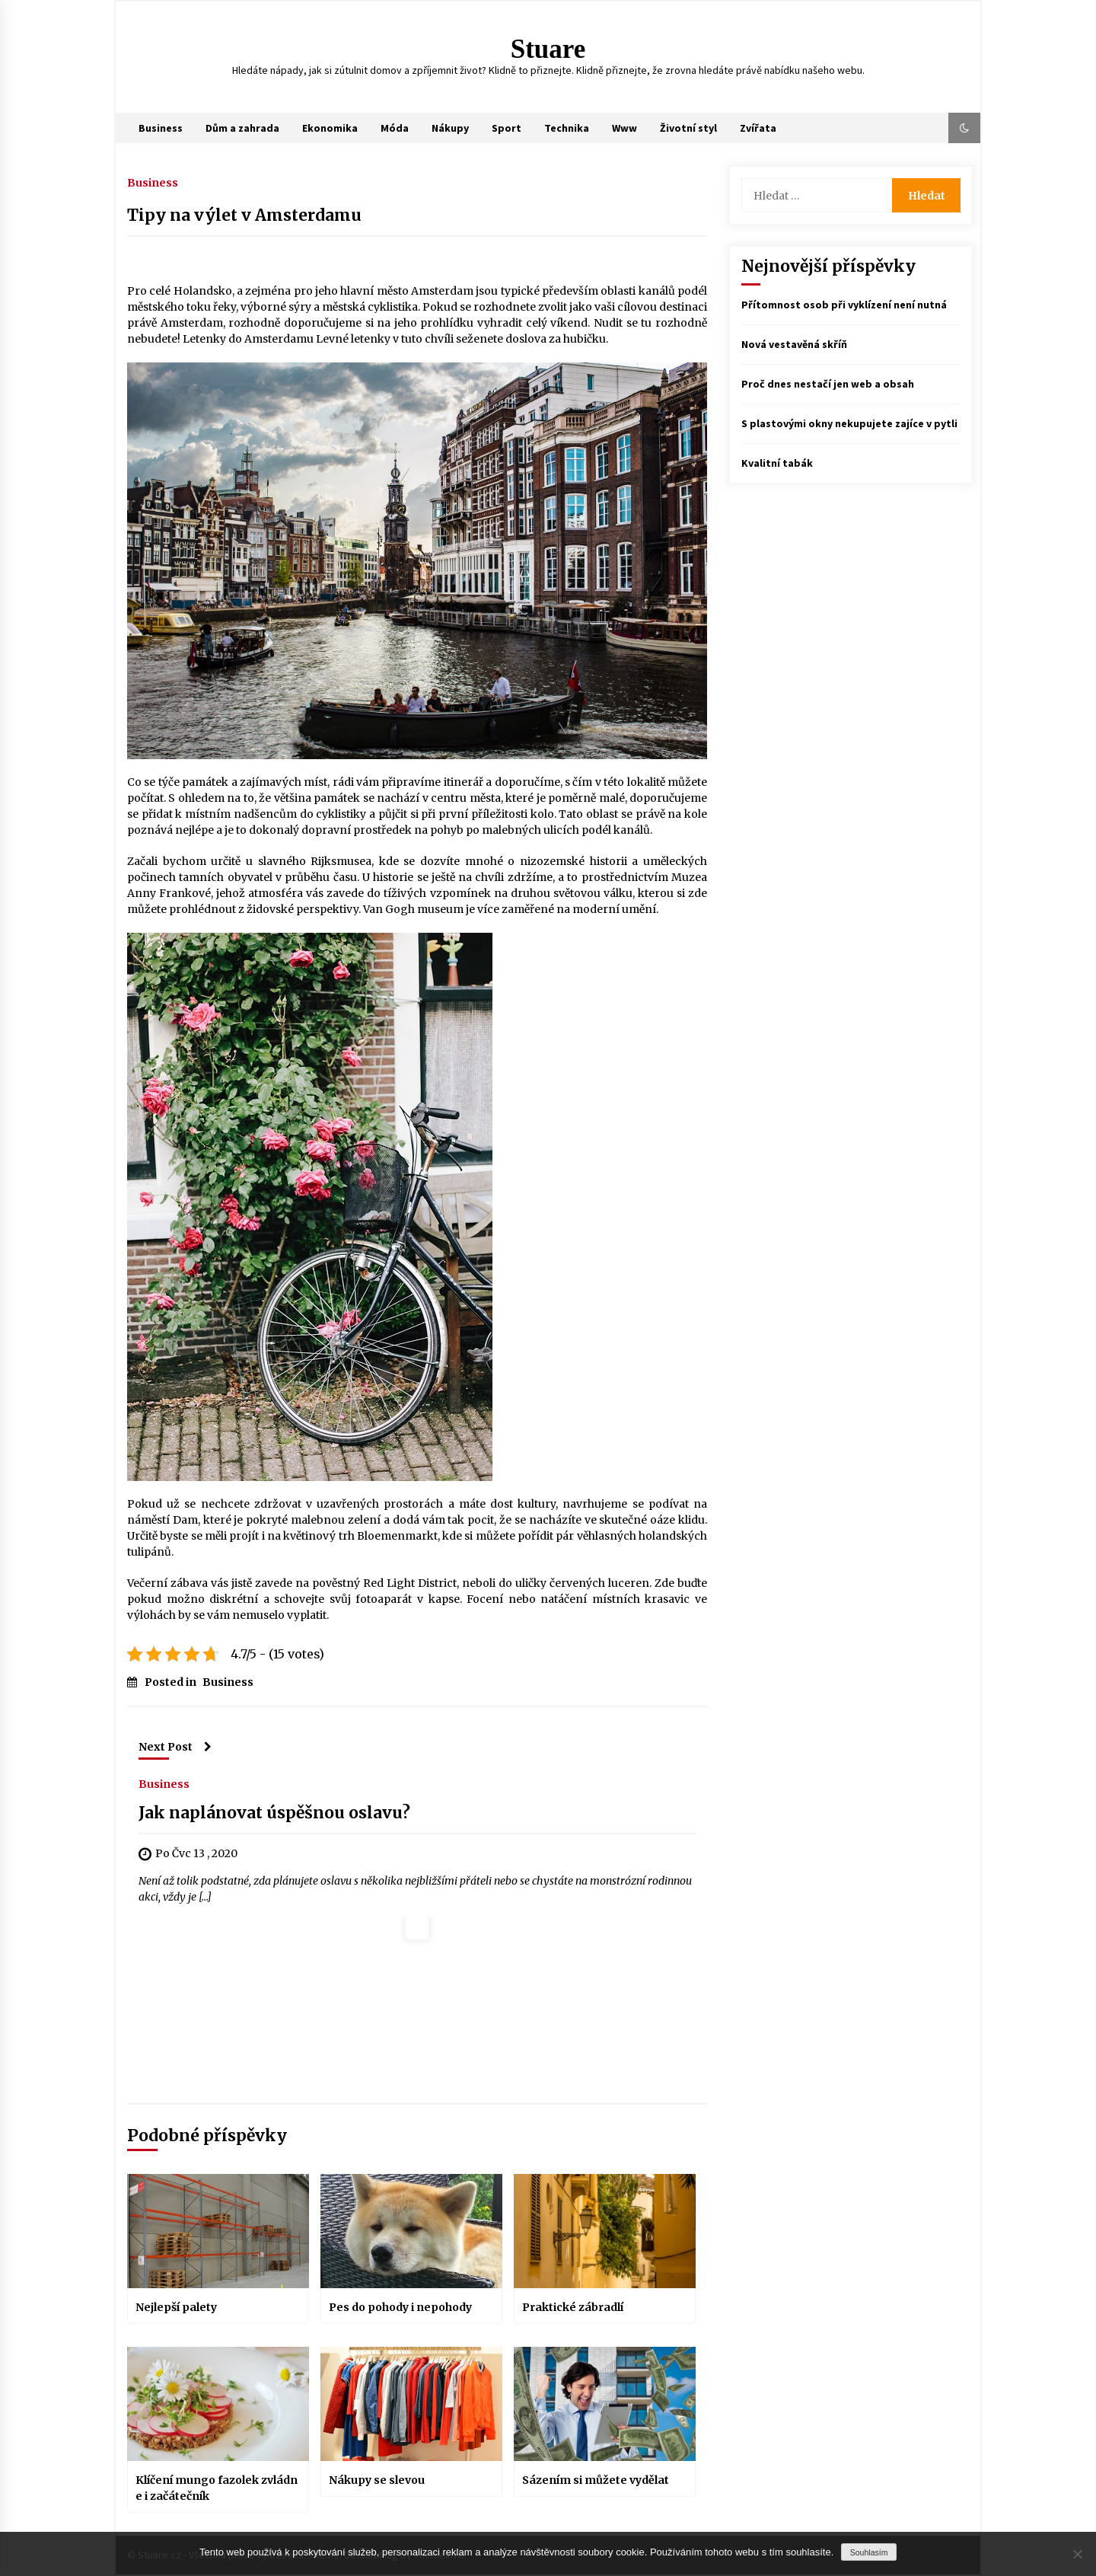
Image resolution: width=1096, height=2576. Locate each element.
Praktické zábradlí (572, 2307)
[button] (964, 128)
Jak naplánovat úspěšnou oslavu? (274, 1812)
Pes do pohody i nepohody (400, 2307)
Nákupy (450, 128)
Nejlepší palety (176, 2307)
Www (624, 128)
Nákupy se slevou (377, 2480)
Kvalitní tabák (777, 463)
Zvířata (758, 128)
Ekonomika (330, 128)
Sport (506, 128)
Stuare (548, 49)
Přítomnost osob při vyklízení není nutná (844, 304)
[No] (1077, 2554)
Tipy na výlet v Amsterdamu (244, 215)
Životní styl (688, 128)
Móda (395, 128)
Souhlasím (869, 2552)
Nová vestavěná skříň (794, 344)
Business (161, 128)
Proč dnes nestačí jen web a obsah (827, 384)
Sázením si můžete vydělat (595, 2480)
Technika (566, 128)
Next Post (175, 1747)
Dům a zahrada (242, 128)
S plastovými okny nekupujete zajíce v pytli (849, 423)
